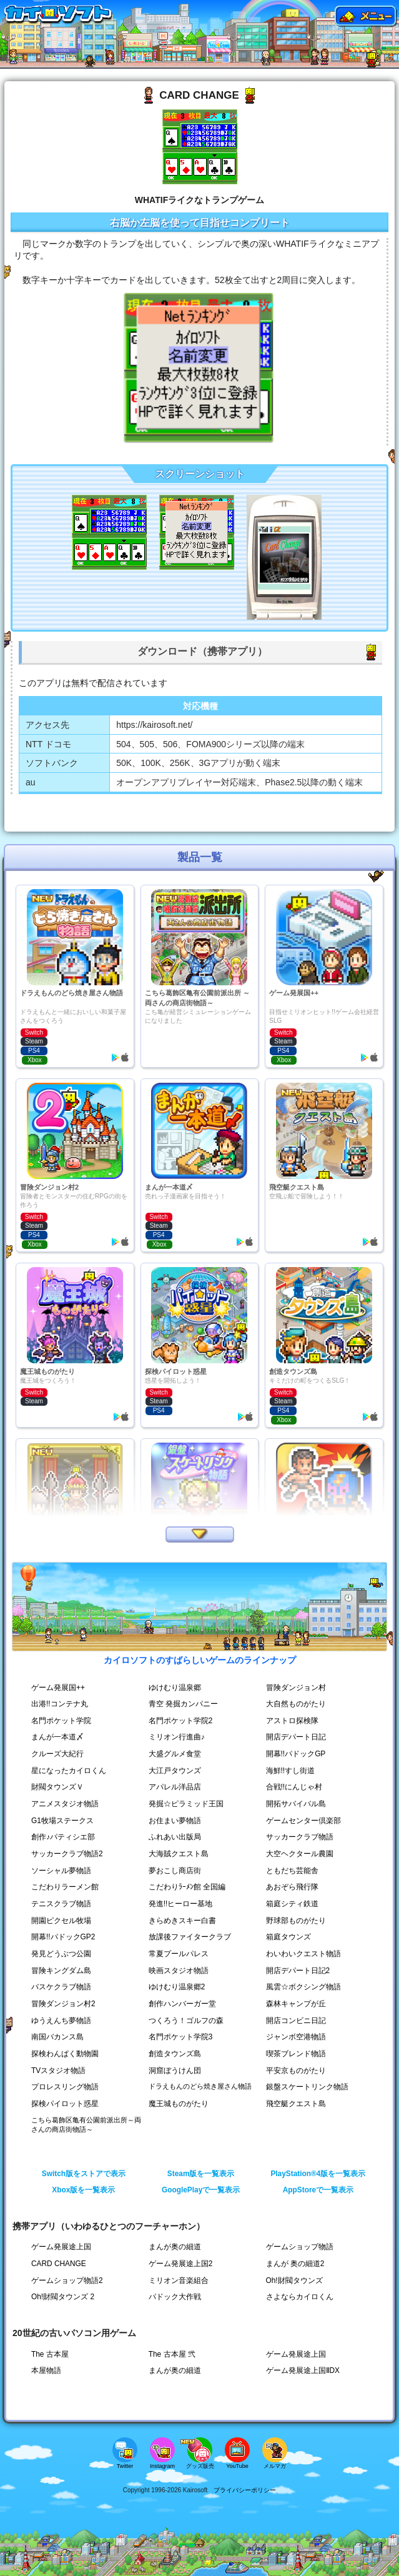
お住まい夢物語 (175, 1820)
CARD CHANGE (58, 2263)
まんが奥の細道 (175, 2246)
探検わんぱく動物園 (65, 2053)
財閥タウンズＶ (57, 1787)
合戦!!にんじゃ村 (294, 1787)
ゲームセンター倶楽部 (303, 1820)
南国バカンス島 (57, 2036)
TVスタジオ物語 (58, 2070)
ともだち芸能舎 (292, 1870)
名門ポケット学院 (61, 1720)
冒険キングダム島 (61, 1970)
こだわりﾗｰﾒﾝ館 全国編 (187, 1886)
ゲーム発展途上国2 (181, 2263)
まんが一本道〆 (57, 1737)
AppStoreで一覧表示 (318, 2190)
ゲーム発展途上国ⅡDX (303, 2370)
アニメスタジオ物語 (65, 1803)
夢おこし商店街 (175, 1870)
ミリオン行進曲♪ (177, 1737)
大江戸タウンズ (175, 1770)
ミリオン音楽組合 (179, 2280)
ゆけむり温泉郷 (175, 1687)
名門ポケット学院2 (181, 1720)
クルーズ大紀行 (57, 1753)
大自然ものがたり (296, 1703)
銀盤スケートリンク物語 (307, 2086)
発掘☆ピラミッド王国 (186, 1803)
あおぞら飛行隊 (292, 1886)
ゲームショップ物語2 (67, 2280)
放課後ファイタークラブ (190, 1936)
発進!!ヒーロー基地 (181, 1903)
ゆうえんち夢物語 (61, 2020)
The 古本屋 (50, 2354)
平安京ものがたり (296, 2070)
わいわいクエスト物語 (303, 1953)
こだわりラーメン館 (65, 1886)
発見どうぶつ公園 (61, 1953)
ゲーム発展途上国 (61, 2246)
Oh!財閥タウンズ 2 (62, 2296)
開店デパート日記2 (298, 1970)
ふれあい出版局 (175, 1837)
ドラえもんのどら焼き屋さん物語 (200, 2086)
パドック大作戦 (175, 2296)
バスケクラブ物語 (61, 1986)
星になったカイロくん (68, 1770)
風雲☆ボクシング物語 (303, 1986)
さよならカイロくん (299, 2296)
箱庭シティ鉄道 (292, 1903)
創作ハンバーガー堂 (182, 2003)
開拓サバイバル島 (296, 1803)
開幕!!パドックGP (296, 1753)
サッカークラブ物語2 (67, 1853)
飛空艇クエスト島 (296, 2103)
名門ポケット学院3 (181, 2036)
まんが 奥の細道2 (295, 2263)
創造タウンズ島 (175, 2053)
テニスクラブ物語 (61, 1903)
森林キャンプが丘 (296, 2003)
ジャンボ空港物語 (296, 2036)
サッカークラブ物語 (299, 1837)
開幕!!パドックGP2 (63, 1936)
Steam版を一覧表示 (201, 2173)
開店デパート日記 (296, 1737)
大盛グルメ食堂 (175, 1753)
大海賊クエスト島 (179, 1853)
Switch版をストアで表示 (84, 2173)
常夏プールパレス (179, 1953)
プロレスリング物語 (65, 2086)
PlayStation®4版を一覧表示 (317, 2173)
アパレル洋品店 (175, 1787)
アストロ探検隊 (292, 1720)
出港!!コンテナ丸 (59, 1703)
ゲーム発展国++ (58, 1687)
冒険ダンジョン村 (296, 1687)
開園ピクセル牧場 (61, 1920)
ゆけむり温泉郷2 (177, 1986)
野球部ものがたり (296, 1920)
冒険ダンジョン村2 (63, 2003)
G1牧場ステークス (62, 1820)
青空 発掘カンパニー (183, 1703)
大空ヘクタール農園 (299, 1853)
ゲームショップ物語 (299, 2246)
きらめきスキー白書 (182, 1920)
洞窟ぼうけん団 (175, 2070)
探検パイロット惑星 (65, 2103)
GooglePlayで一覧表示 (201, 2190)
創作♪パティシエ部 (63, 1837)
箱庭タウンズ (288, 1936)
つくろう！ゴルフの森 (186, 2020)
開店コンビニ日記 (296, 2020)
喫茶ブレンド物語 (296, 2053)
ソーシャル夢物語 (61, 1870)
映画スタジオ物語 (179, 1970)
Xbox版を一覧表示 (83, 2190)
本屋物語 (46, 2370)
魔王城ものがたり (179, 2103)
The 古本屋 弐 (172, 2354)
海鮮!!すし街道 (290, 1770)
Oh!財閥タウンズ (294, 2280)
